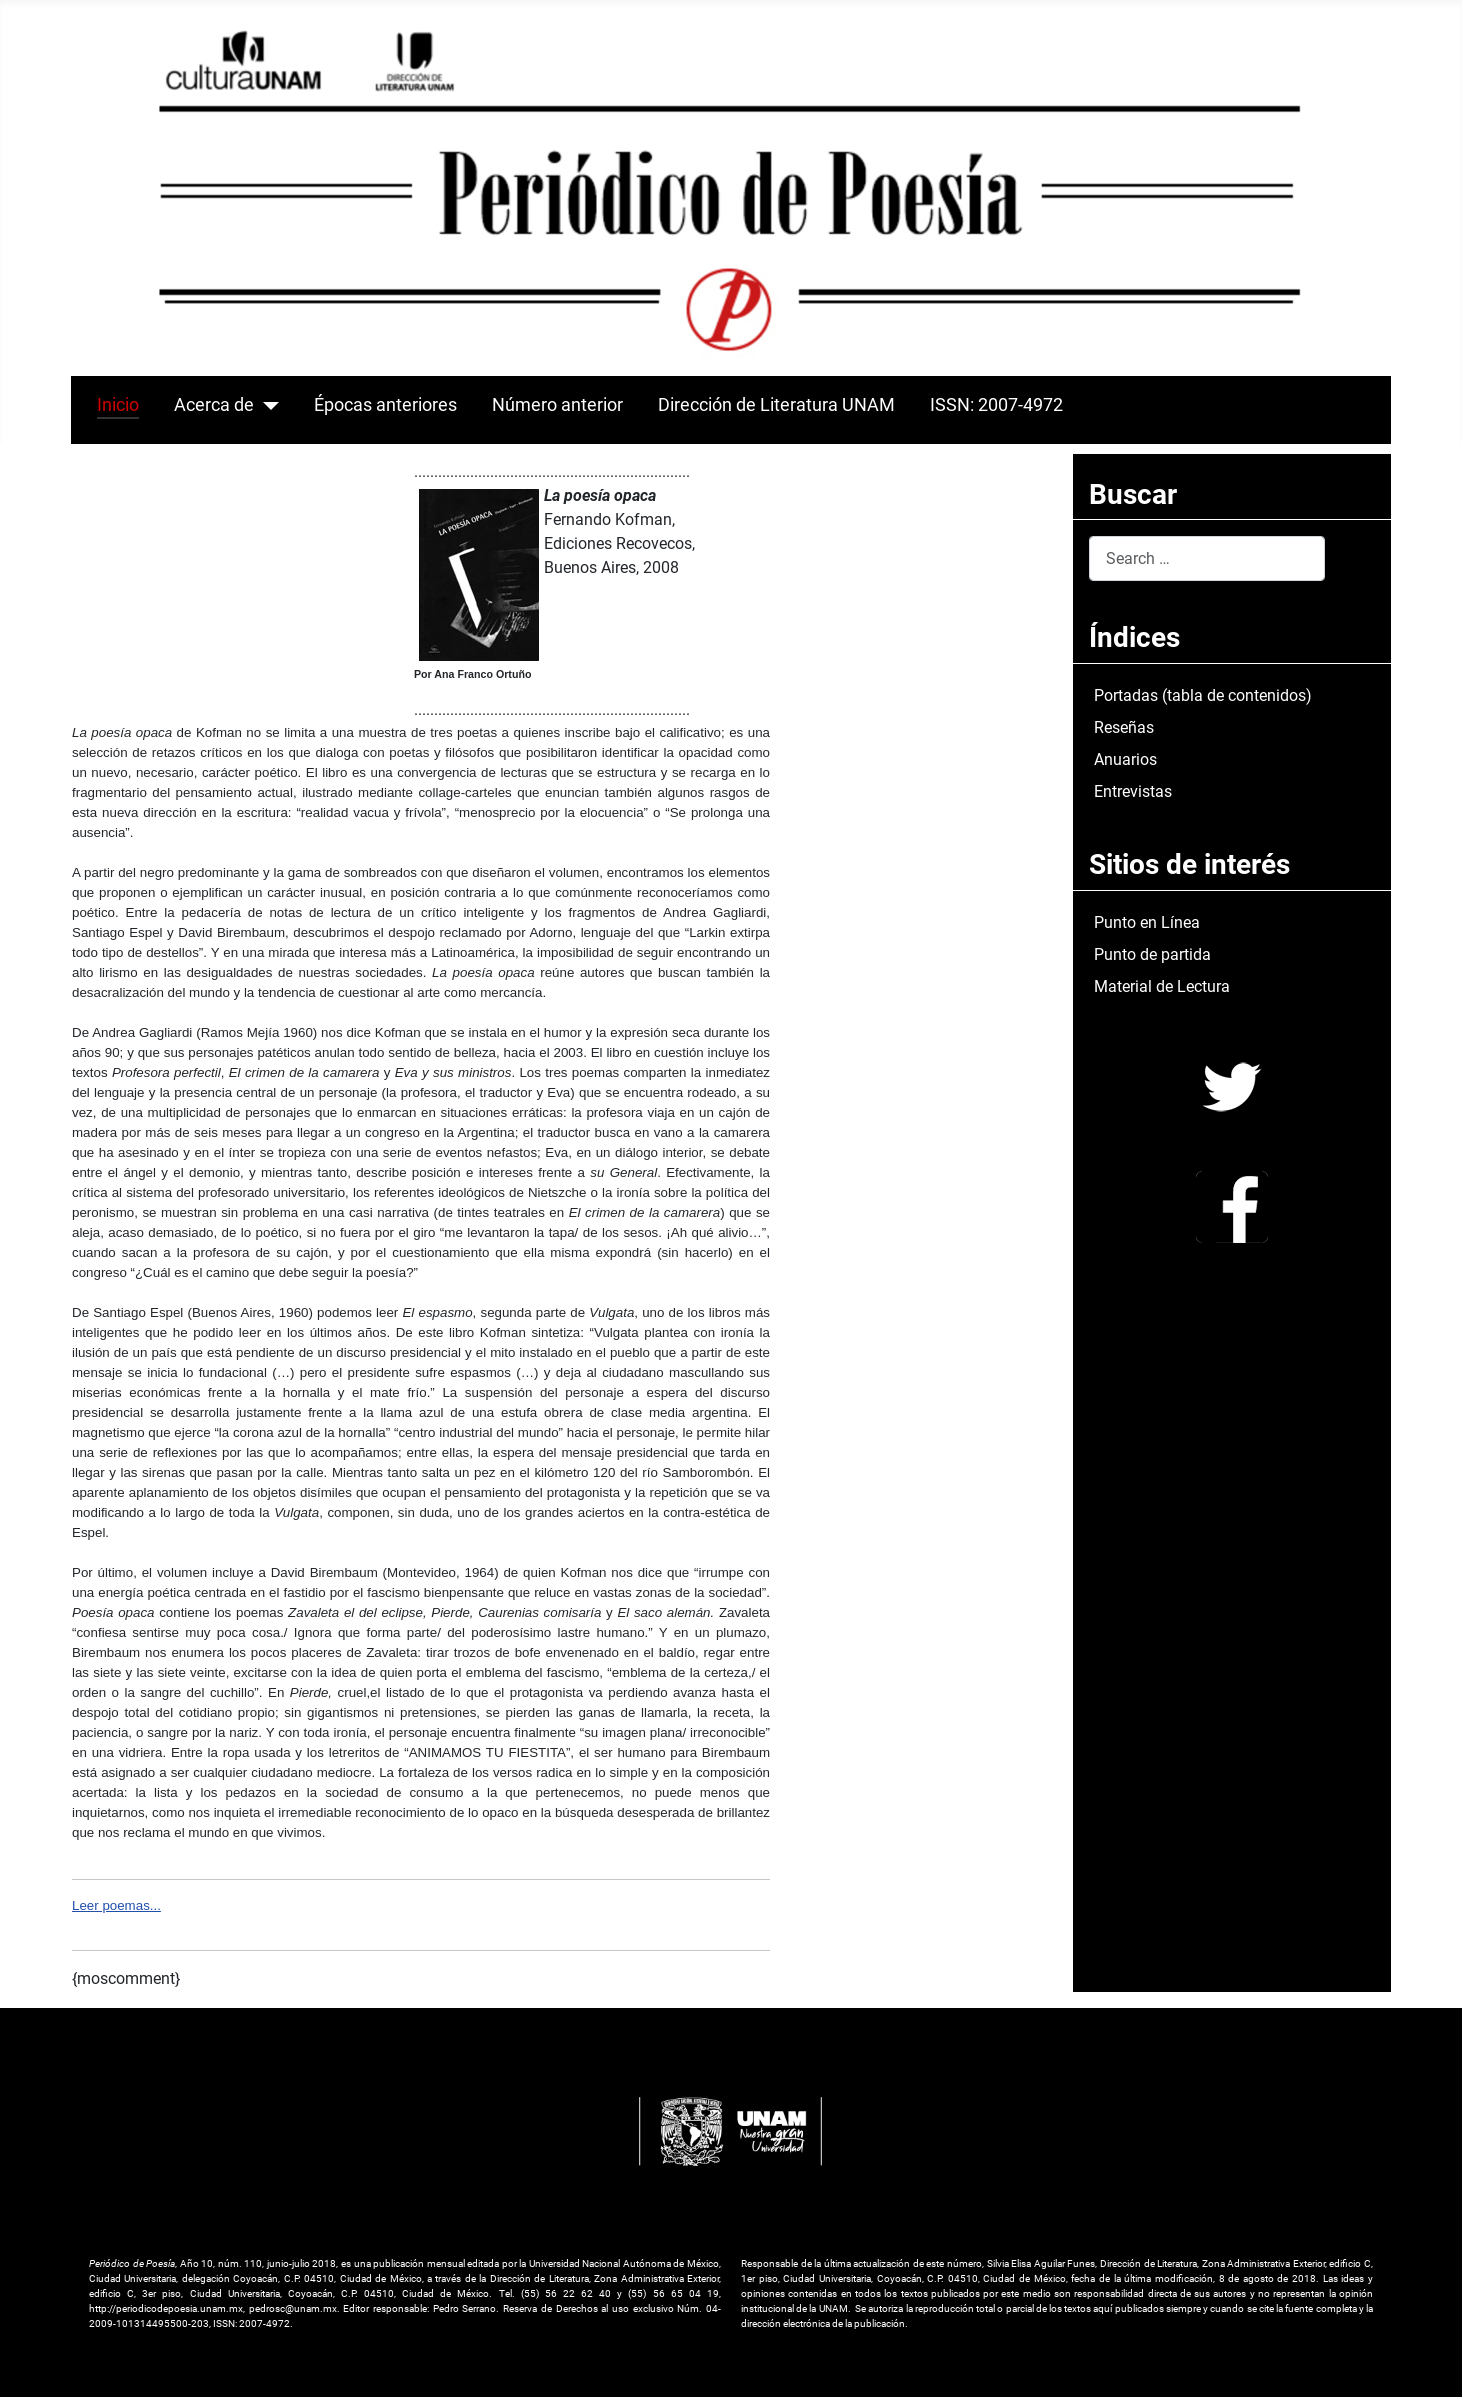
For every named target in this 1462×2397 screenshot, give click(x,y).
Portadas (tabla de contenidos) (1203, 695)
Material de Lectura (1162, 986)
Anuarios (1125, 759)
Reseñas (1124, 727)
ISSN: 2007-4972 (996, 405)
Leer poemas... (116, 1905)
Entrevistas (1133, 791)
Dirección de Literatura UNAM (776, 405)
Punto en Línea (1147, 922)
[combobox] (1207, 558)
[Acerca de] (266, 405)
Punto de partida (1152, 954)
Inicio (118, 405)
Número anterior (557, 405)
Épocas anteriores (385, 405)
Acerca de (214, 405)
